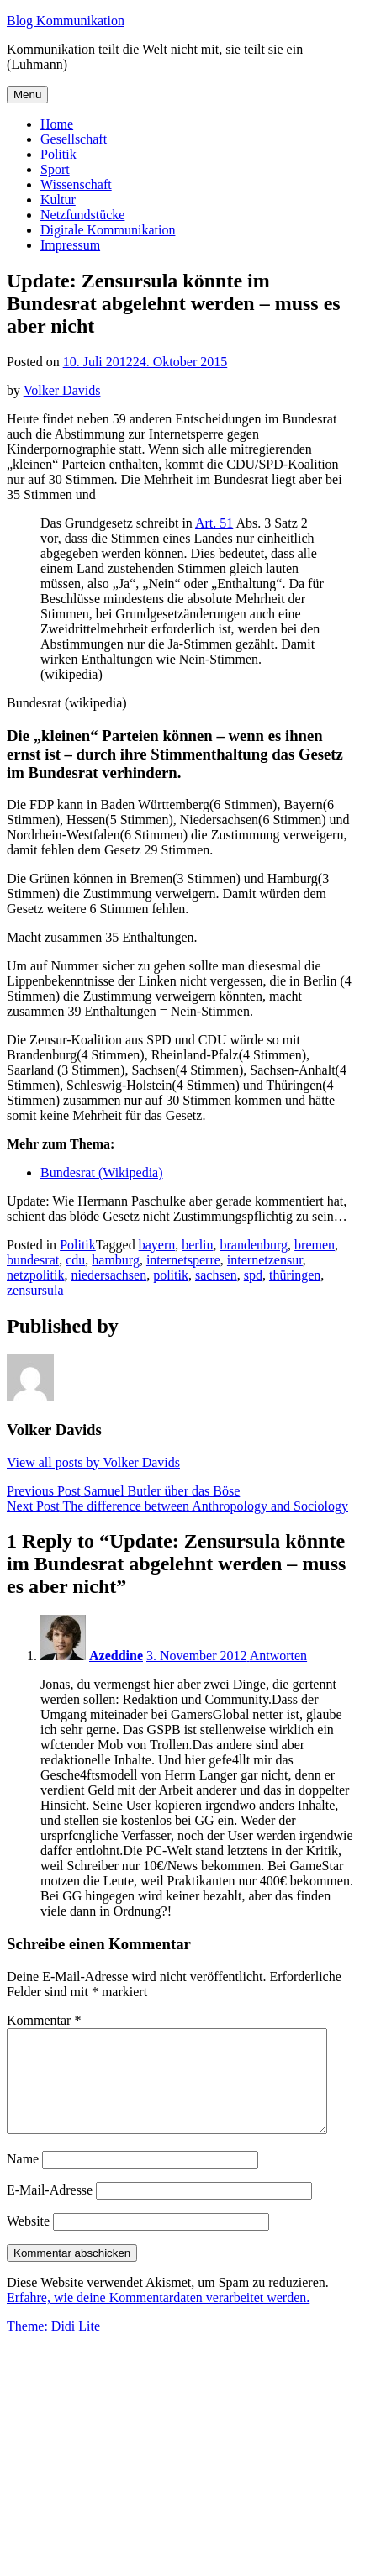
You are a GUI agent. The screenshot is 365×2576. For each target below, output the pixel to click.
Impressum (70, 245)
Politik (58, 154)
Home (56, 124)
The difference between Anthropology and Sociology (177, 1506)
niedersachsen (108, 1275)
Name (23, 2179)
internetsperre (183, 1260)
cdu (75, 1260)
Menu (27, 94)
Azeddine (116, 1655)
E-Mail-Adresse (50, 2210)
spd (253, 1275)
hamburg (116, 1260)
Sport (55, 169)
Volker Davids (62, 390)
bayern (157, 1245)
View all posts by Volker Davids (93, 1462)
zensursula (35, 1290)
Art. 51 (214, 523)
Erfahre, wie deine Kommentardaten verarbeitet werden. (158, 2318)
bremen (314, 1245)
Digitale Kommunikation (107, 230)
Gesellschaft (73, 139)
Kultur (58, 199)
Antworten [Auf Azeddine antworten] (278, 1655)
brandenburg (254, 1245)
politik (170, 1275)
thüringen (294, 1275)
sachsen (216, 1275)
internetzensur (265, 1260)
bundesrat (33, 1260)
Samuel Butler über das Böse (123, 1491)
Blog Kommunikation (65, 20)
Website (28, 2241)
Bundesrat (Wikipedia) (101, 1172)
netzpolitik (35, 1275)
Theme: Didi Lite (53, 2346)
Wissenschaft (76, 184)
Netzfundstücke (82, 215)
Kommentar (44, 2020)
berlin (197, 1245)
